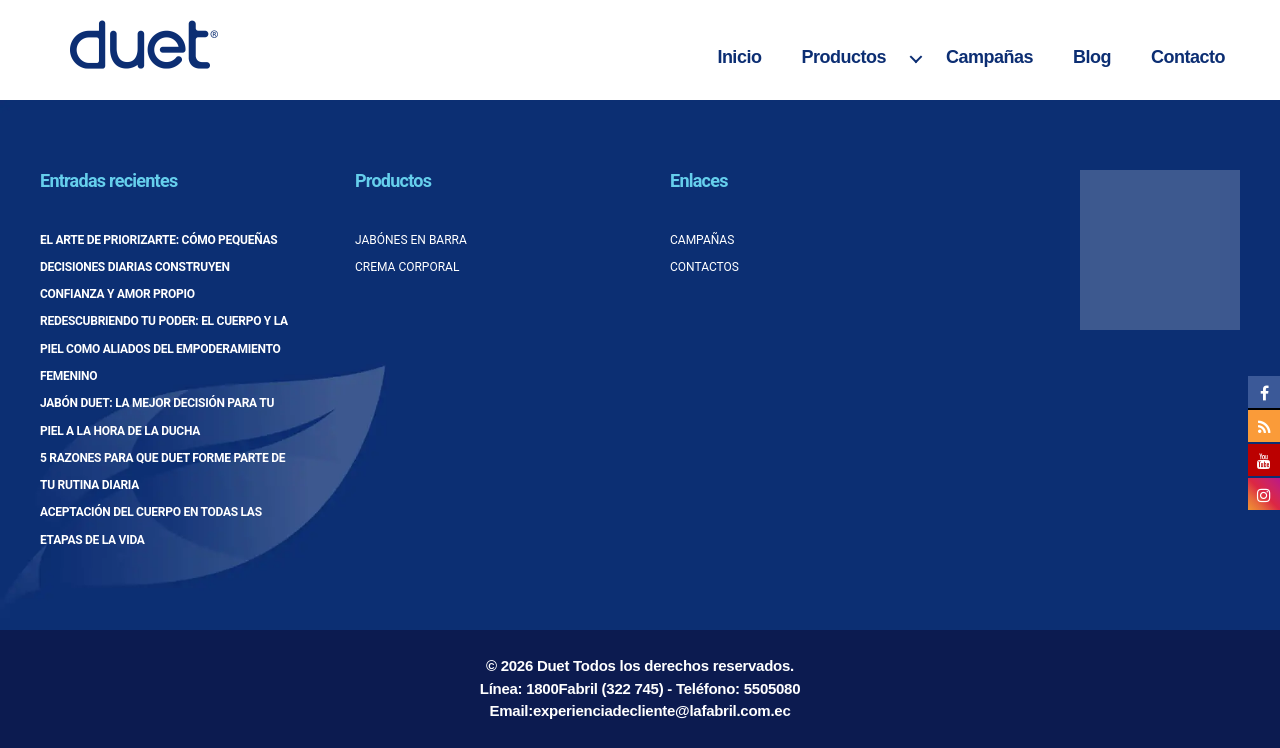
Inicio (739, 57)
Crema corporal (407, 267)
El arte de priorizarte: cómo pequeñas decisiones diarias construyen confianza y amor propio (158, 267)
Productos (843, 57)
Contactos (704, 267)
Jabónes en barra (411, 240)
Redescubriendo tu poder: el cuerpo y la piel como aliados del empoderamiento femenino (164, 348)
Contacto (1188, 57)
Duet (553, 665)
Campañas (989, 57)
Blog (1092, 57)
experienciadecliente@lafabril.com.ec (662, 710)
